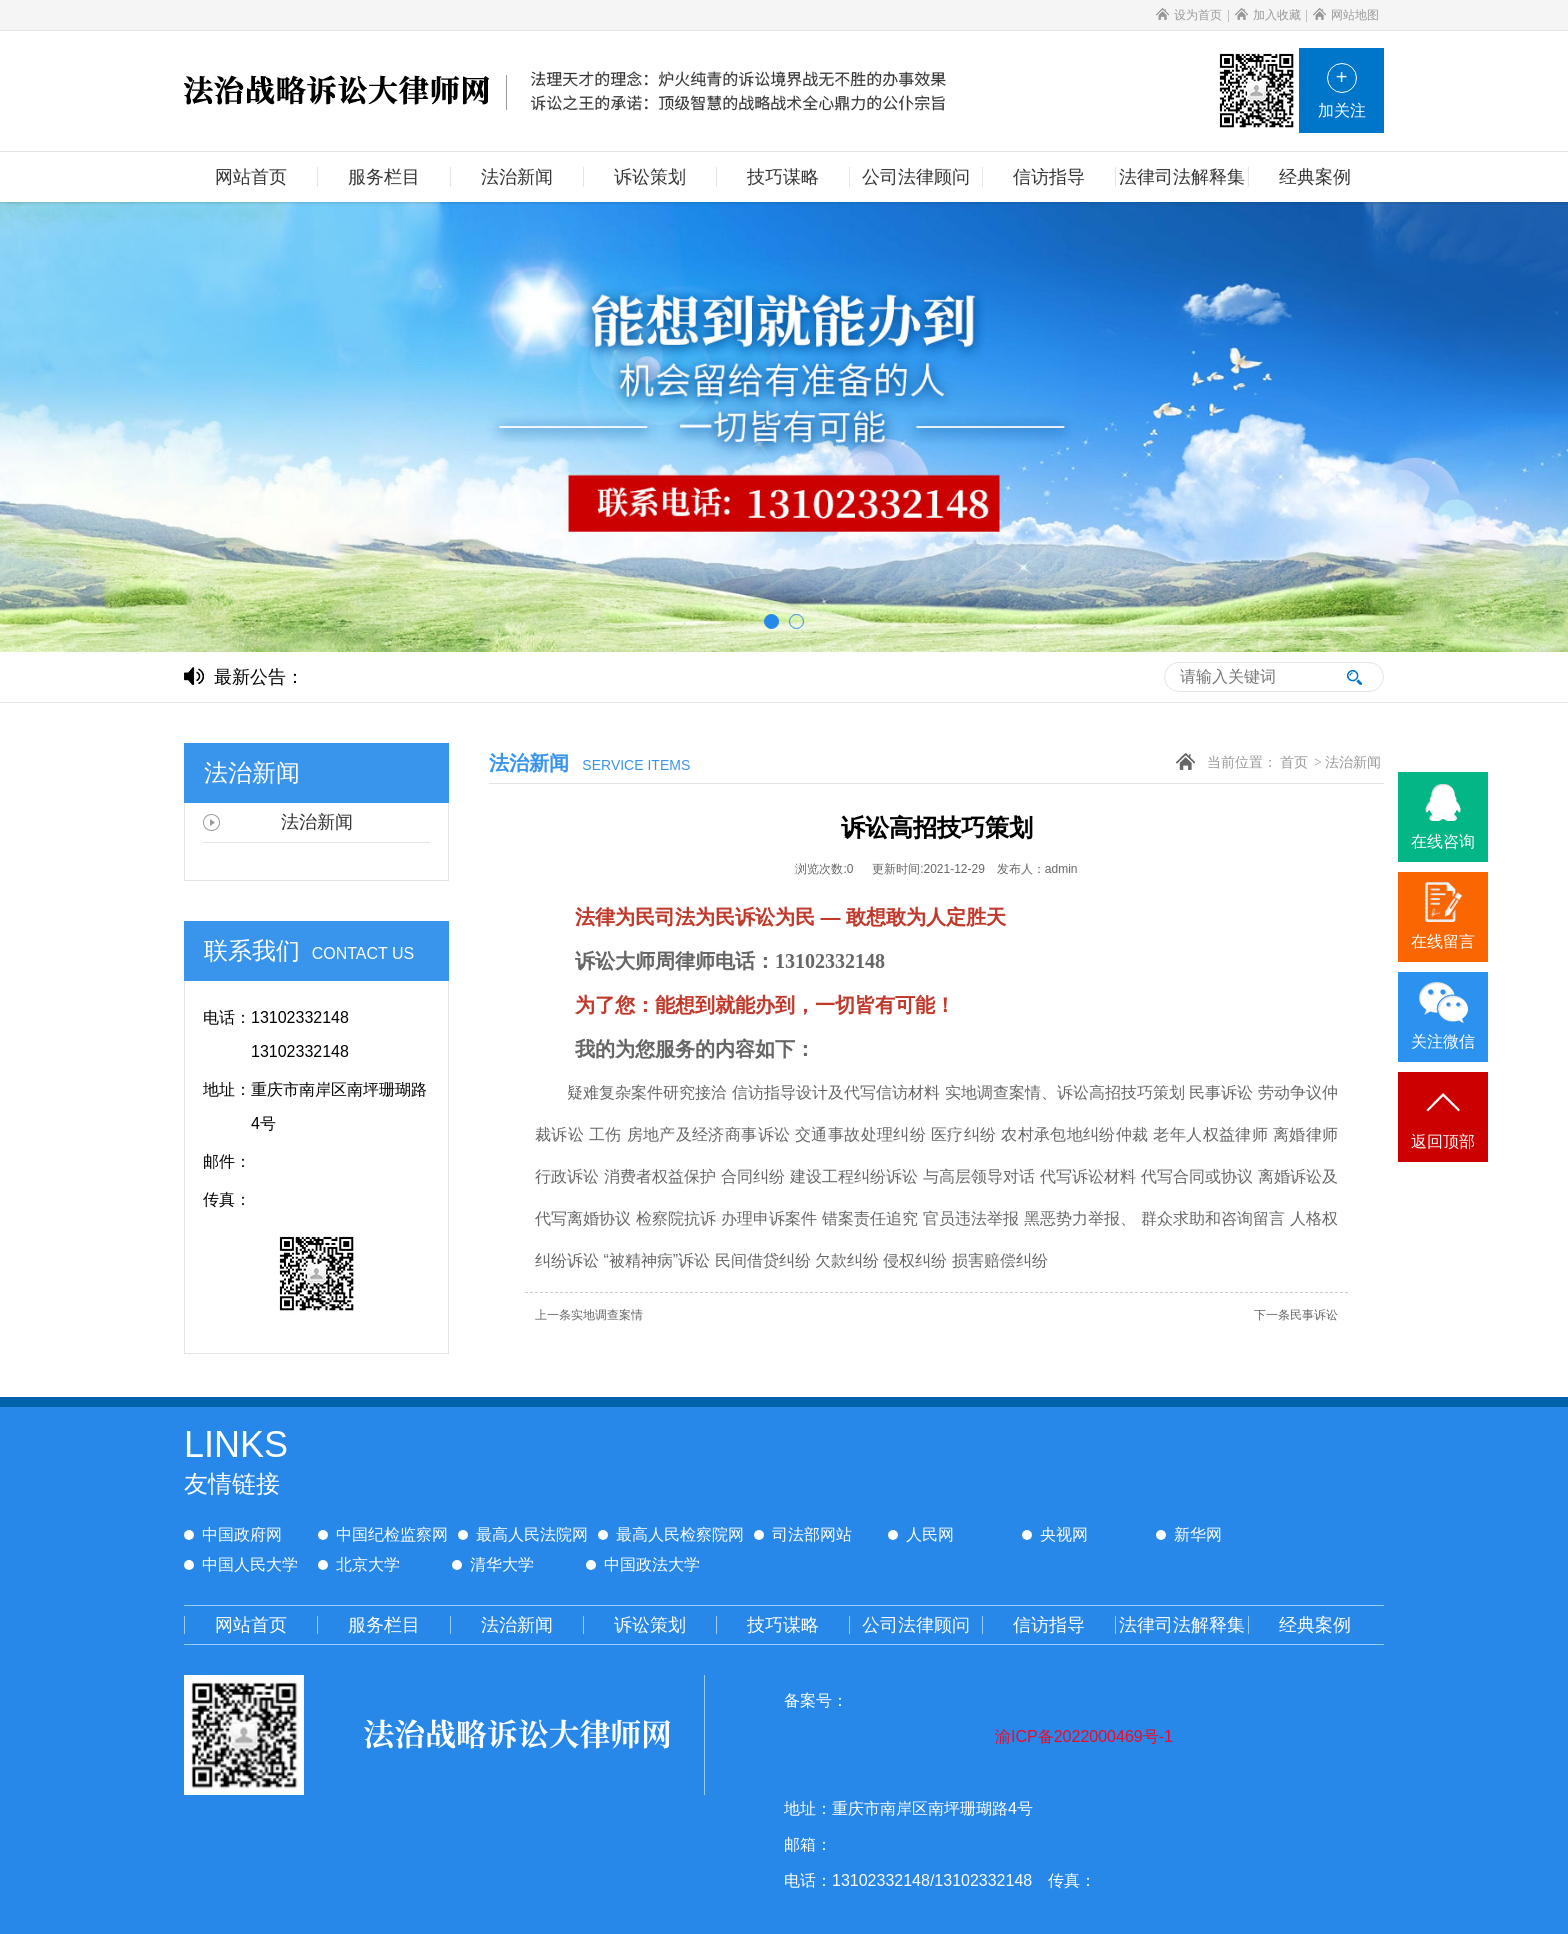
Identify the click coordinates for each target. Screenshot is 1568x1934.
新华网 (1189, 1534)
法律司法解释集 (1182, 1625)
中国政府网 (233, 1534)
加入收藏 (1268, 15)
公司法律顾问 (916, 1625)
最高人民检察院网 (671, 1534)
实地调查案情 (589, 1315)
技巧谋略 (783, 1625)
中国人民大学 (241, 1564)
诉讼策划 (650, 1625)
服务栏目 (384, 1625)
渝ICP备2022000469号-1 (1084, 1736)
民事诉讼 (1296, 1315)
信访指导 (1049, 1625)
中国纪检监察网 (383, 1534)
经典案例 (1315, 1625)
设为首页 (1189, 15)
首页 (1294, 762)
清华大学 (493, 1564)
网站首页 (251, 1625)
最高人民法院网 (523, 1534)
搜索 (1354, 677)
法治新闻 (1353, 762)
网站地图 (1346, 15)
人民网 (921, 1534)
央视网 (1055, 1534)
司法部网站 (803, 1534)
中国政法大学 (643, 1564)
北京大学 (359, 1564)
